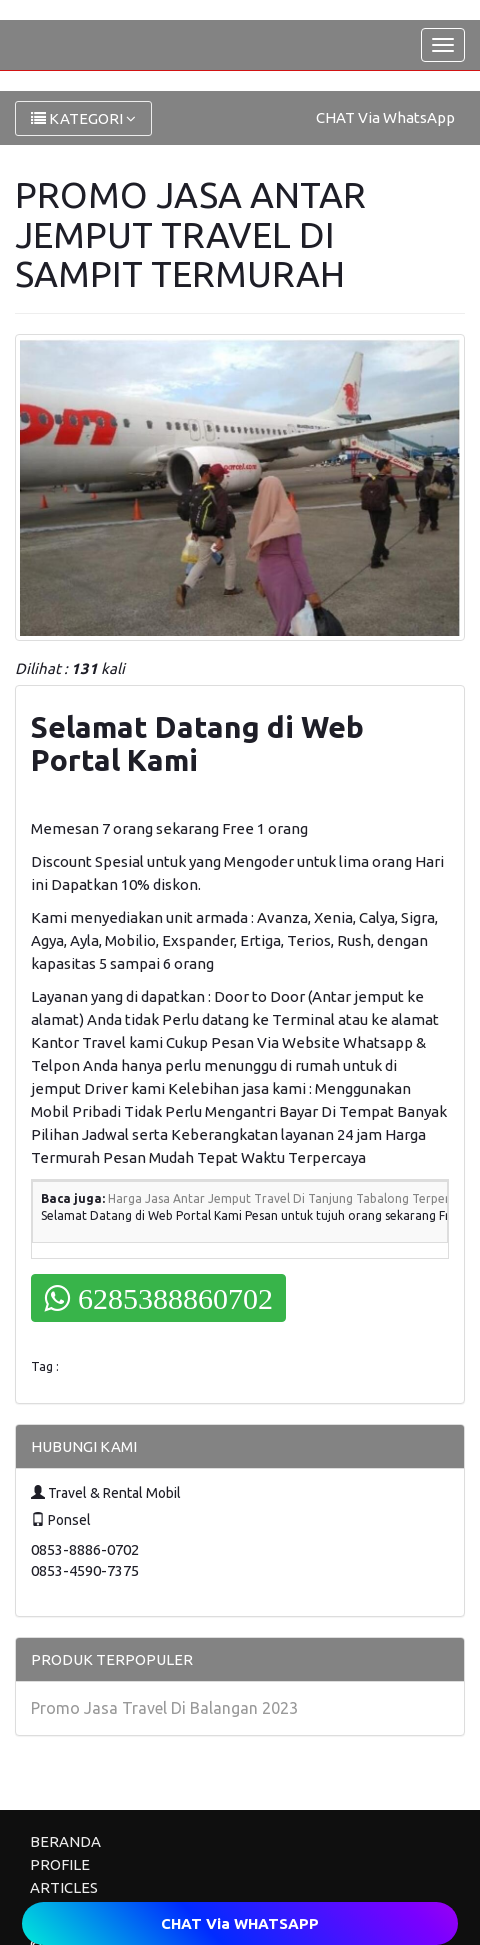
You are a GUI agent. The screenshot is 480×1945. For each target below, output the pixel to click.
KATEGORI (83, 118)
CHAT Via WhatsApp (385, 117)
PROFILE (60, 1864)
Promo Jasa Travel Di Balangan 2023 (164, 1708)
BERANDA (65, 1841)
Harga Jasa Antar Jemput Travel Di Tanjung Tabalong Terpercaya (292, 1198)
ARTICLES (64, 1887)
